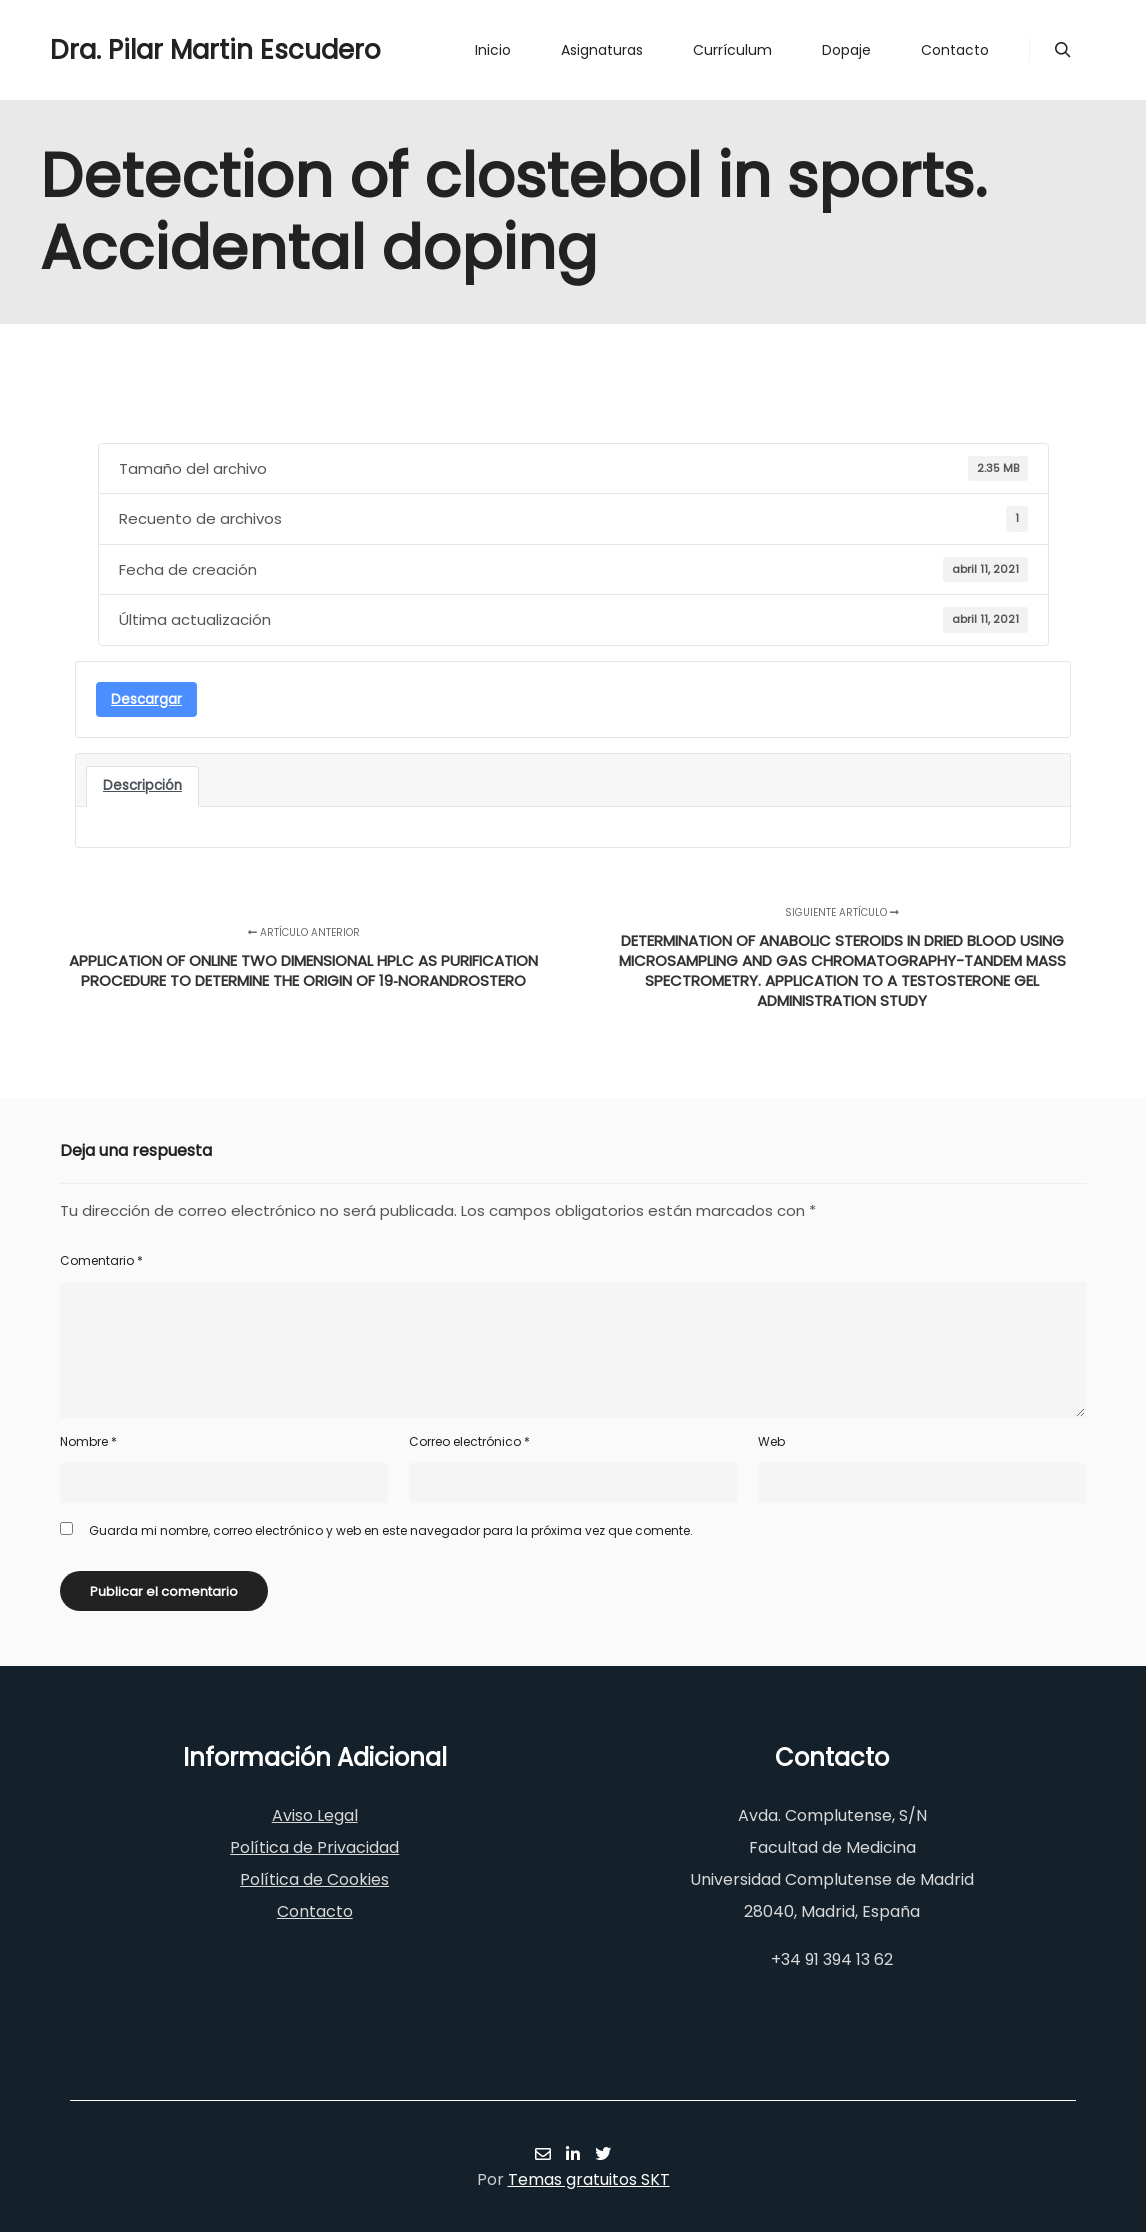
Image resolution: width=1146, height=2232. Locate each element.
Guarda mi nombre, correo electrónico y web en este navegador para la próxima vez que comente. (391, 1530)
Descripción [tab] (142, 785)
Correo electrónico (469, 1441)
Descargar (146, 699)
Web (771, 1441)
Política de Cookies (314, 1879)
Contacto (315, 1911)
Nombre (88, 1441)
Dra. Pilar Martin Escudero (150, 50)
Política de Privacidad (314, 1847)
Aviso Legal (315, 1815)
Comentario (101, 1260)
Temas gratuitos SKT (589, 2179)
